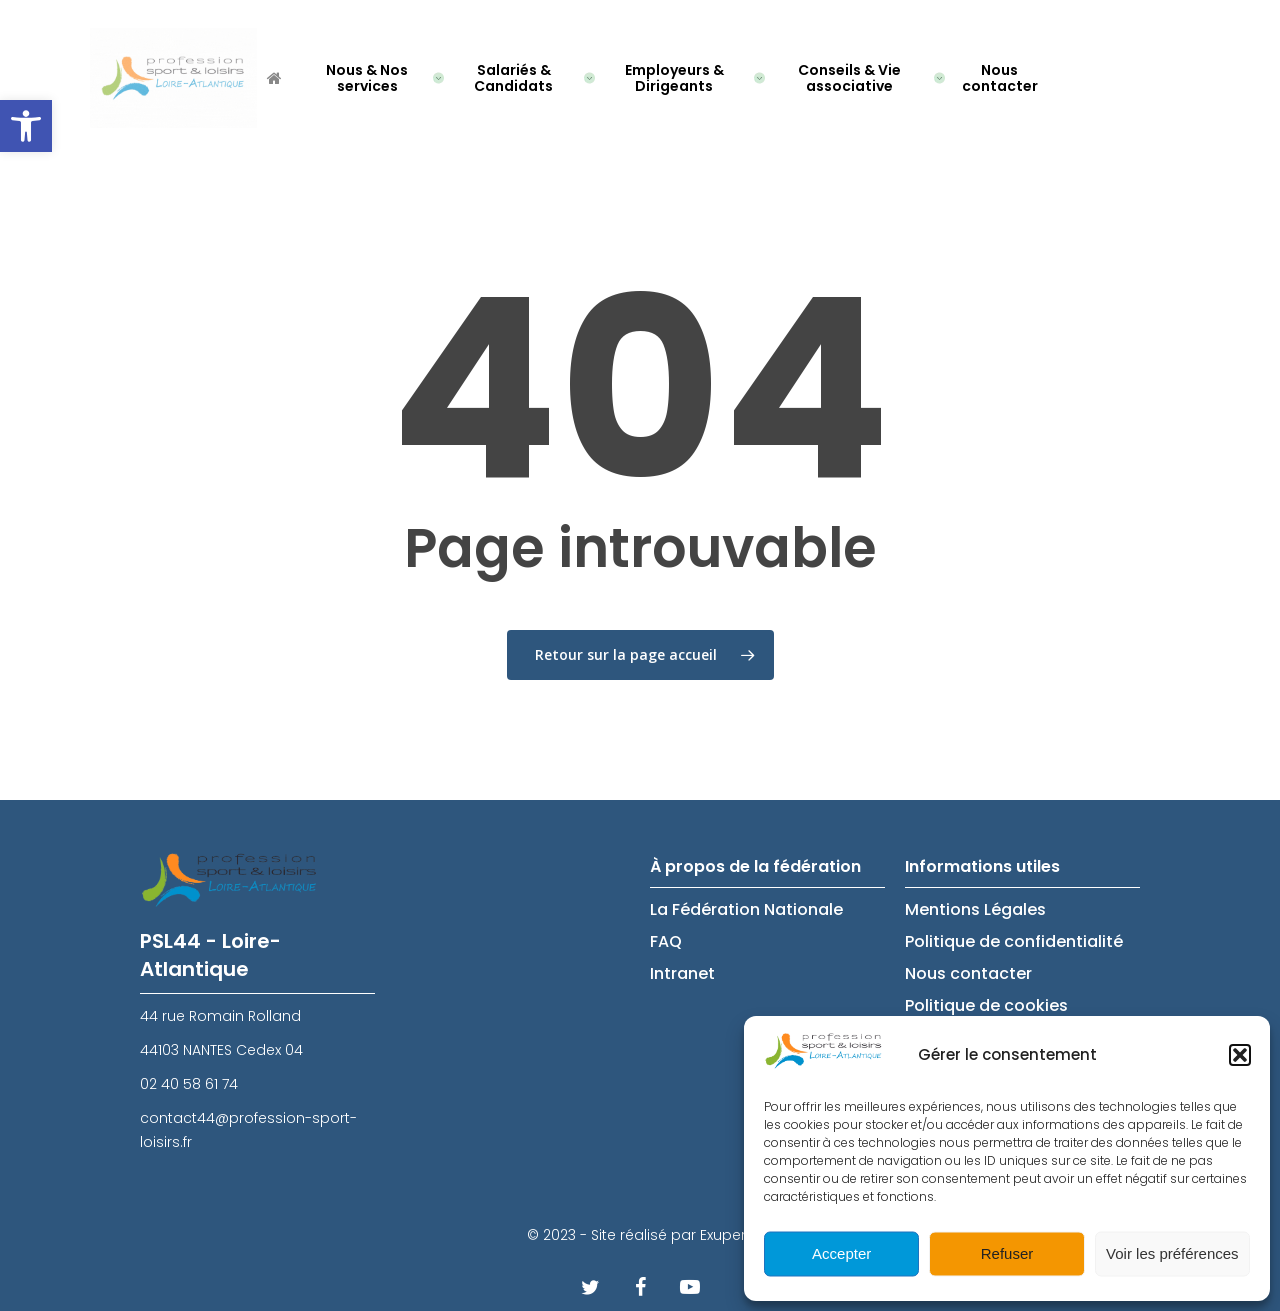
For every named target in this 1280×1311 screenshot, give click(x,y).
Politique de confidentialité (1014, 941)
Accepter (841, 1253)
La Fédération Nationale (746, 909)
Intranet (682, 973)
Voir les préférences (1172, 1253)
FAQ (666, 941)
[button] (26, 126)
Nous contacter (968, 973)
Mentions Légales (975, 909)
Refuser (1007, 1253)
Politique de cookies (986, 1005)
